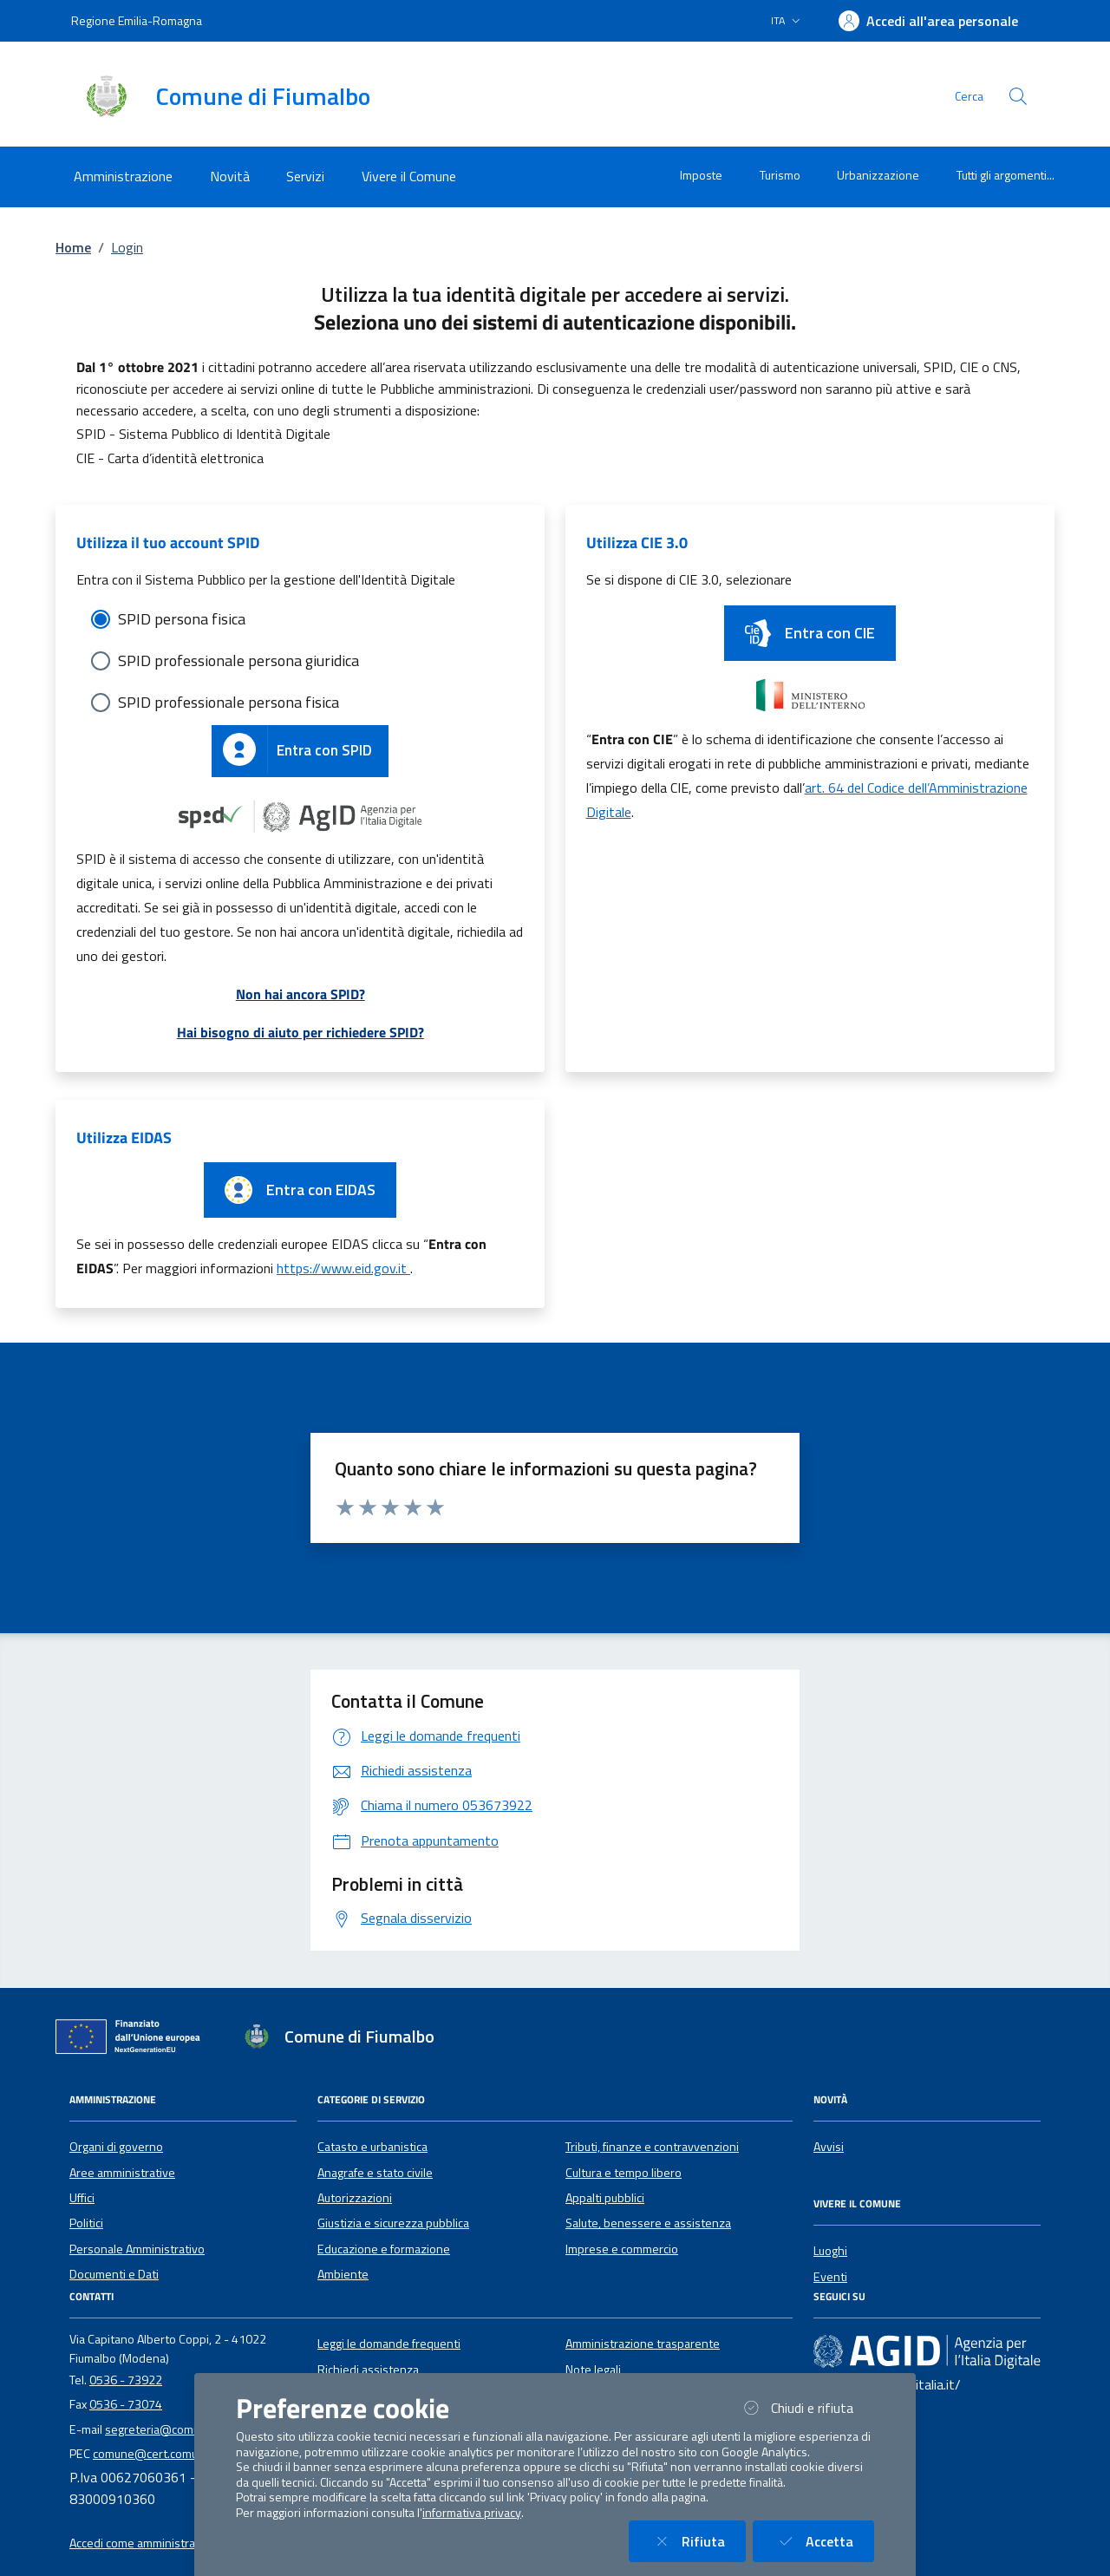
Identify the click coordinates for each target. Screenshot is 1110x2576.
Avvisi (828, 2146)
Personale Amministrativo (137, 2249)
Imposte (701, 175)
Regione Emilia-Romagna (136, 20)
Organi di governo (116, 2146)
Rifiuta (698, 2541)
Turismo (780, 175)
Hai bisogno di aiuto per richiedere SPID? (300, 1032)
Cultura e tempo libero (623, 2172)
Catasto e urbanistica (372, 2146)
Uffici (82, 2197)
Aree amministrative (122, 2172)
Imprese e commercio (621, 2249)
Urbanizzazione (878, 175)
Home (73, 247)
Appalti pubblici (604, 2197)
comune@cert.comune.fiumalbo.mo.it (190, 2453)
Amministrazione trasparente (642, 2343)
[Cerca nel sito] (1018, 96)
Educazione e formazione (383, 2249)
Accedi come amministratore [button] (143, 2543)
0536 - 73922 (125, 2380)
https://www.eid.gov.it (343, 1268)
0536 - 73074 (125, 2404)
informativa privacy (471, 2512)
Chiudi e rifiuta (806, 2407)
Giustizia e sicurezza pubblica (393, 2223)
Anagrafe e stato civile (375, 2172)
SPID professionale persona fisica (228, 702)
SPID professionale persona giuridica (238, 660)
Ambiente (343, 2274)
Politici (86, 2223)
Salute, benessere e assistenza (648, 2223)
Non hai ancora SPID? (300, 994)
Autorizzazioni (354, 2197)
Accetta (824, 2541)
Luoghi (830, 2250)
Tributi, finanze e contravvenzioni (652, 2146)
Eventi (830, 2276)
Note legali (593, 2369)
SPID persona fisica (181, 619)
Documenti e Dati (114, 2274)
